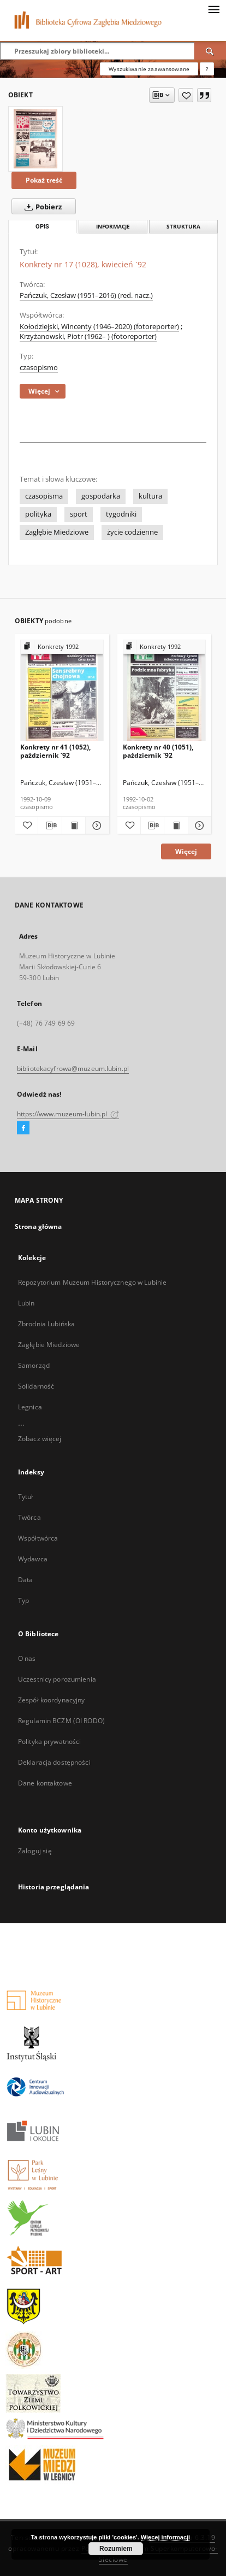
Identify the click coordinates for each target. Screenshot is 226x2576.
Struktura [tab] (183, 226)
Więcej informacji (165, 2537)
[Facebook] (23, 1128)
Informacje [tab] (113, 226)
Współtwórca (38, 1538)
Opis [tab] (42, 226)
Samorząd (34, 1365)
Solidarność (36, 1386)
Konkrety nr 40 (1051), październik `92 (158, 750)
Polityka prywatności (49, 1741)
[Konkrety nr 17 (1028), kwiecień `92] (35, 138)
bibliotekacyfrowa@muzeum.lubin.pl (73, 1068)
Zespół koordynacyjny (51, 1700)
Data (25, 1579)
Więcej (186, 851)
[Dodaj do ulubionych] (186, 95)
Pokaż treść (44, 180)
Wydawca (32, 1559)
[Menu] (213, 8)
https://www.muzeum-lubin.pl (68, 1114)
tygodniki (121, 514)
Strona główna (38, 1226)
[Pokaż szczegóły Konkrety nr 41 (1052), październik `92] (95, 825)
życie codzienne (132, 532)
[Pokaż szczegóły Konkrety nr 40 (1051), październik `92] (198, 825)
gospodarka (100, 496)
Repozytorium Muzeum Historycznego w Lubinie (92, 1282)
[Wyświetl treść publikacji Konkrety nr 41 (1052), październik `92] (73, 825)
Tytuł (25, 1496)
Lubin (26, 1303)
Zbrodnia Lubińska (46, 1323)
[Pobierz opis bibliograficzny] (49, 825)
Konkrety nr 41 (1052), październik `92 (55, 750)
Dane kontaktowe (45, 1783)
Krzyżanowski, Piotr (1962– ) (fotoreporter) (88, 336)
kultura (150, 496)
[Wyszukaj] (210, 51)
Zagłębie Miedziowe (56, 532)
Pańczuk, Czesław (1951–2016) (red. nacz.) (86, 295)
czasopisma (44, 496)
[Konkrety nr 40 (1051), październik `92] (164, 690)
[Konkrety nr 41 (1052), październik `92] (62, 690)
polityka (38, 514)
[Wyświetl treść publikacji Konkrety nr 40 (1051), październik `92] (175, 825)
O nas (27, 1658)
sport (78, 514)
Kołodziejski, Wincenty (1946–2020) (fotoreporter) (99, 326)
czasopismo (39, 367)
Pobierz (41, 206)
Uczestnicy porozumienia (57, 1679)
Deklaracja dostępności (54, 1762)
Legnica (30, 1407)
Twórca (29, 1517)
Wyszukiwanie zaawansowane (149, 69)
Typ (23, 1600)
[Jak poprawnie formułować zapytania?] (207, 68)
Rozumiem (116, 2548)
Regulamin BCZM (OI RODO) (61, 1720)
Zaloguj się (35, 1850)
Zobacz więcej (40, 1438)
